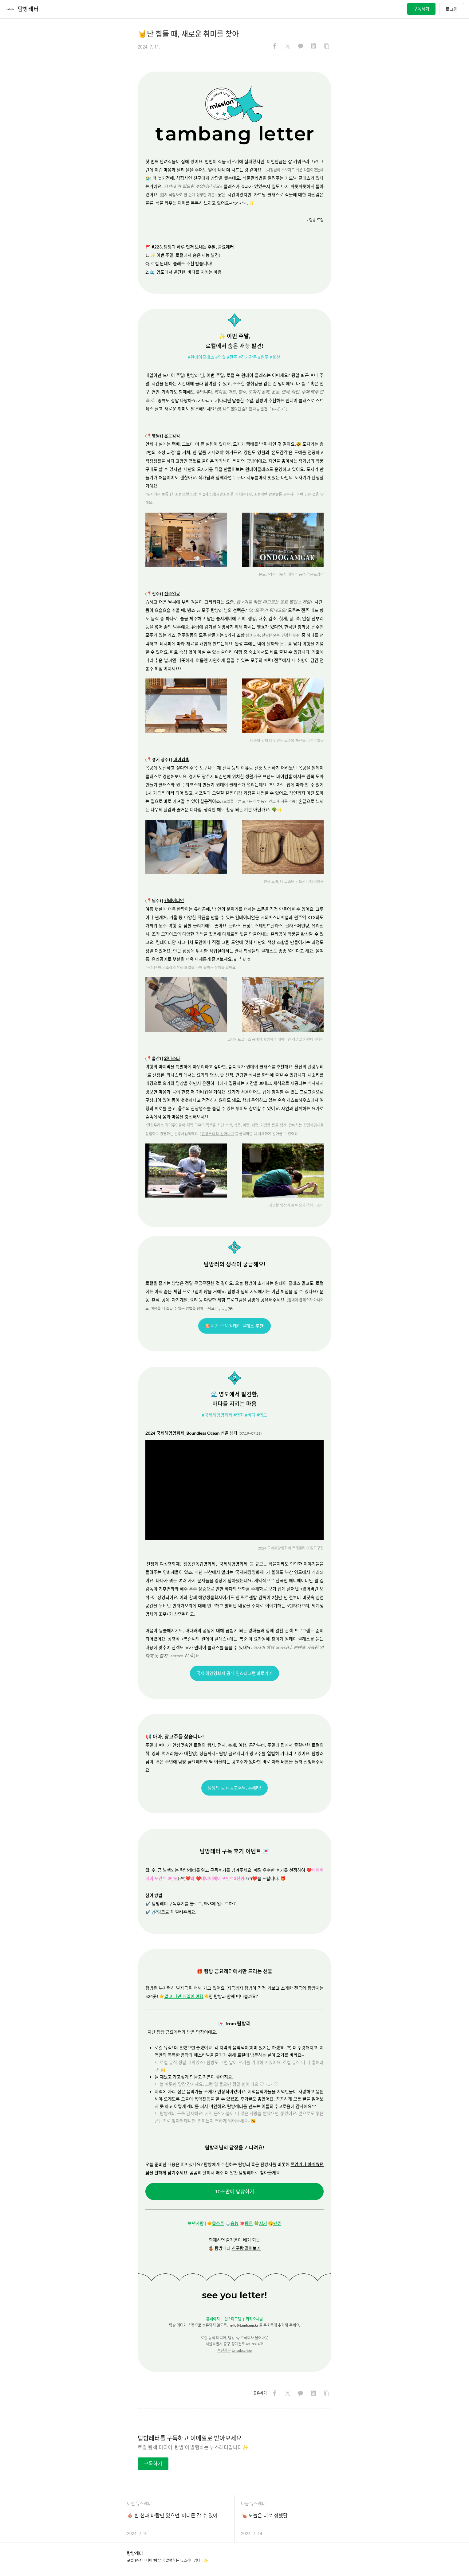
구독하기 (421, 8)
